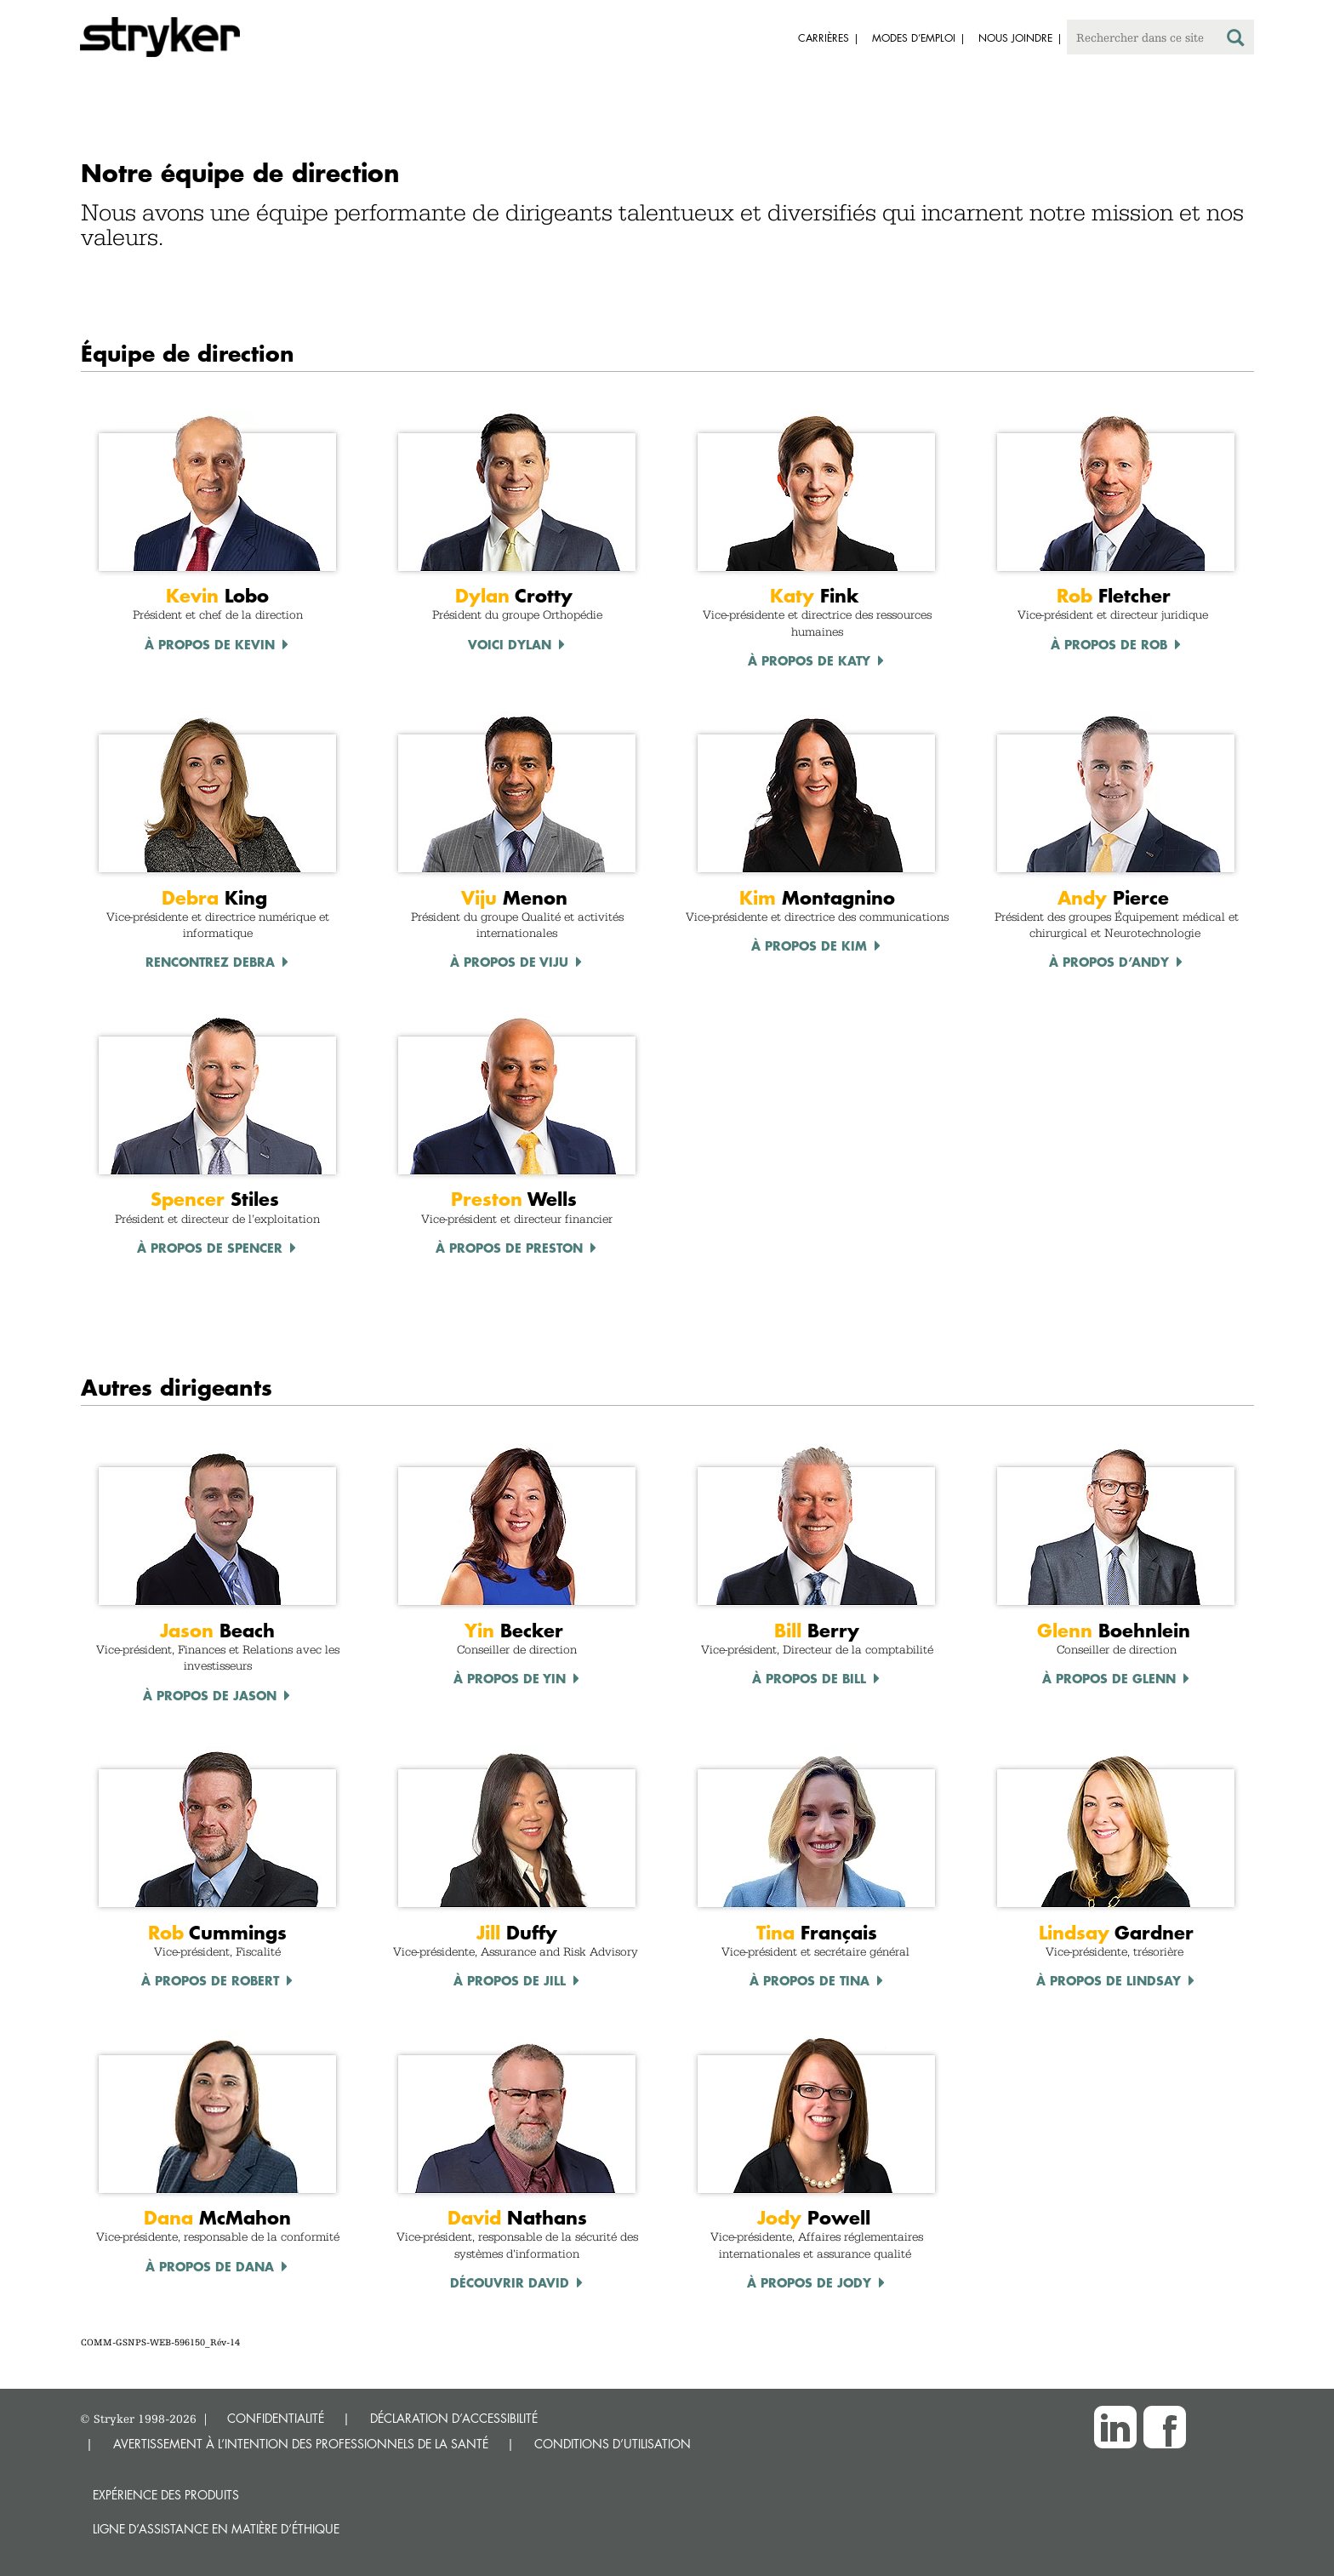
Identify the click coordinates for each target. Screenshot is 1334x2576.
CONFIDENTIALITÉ (275, 2418)
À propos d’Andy (1109, 961)
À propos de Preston (509, 1247)
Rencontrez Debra (210, 961)
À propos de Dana (209, 2266)
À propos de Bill (809, 1678)
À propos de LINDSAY (1108, 1980)
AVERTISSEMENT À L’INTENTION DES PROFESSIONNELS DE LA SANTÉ (300, 2444)
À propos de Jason (209, 1695)
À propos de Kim (809, 945)
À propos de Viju (509, 961)
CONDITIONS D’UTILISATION (612, 2444)
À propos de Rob (1109, 644)
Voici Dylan (509, 644)
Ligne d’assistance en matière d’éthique (216, 2529)
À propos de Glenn (1109, 1678)
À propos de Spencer (209, 1247)
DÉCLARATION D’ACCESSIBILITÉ (454, 2418)
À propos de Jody (809, 2282)
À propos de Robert (210, 1980)
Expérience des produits (166, 2495)
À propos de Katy (809, 660)
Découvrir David (509, 2282)
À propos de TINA (809, 1980)
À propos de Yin (509, 1678)
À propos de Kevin (210, 644)
